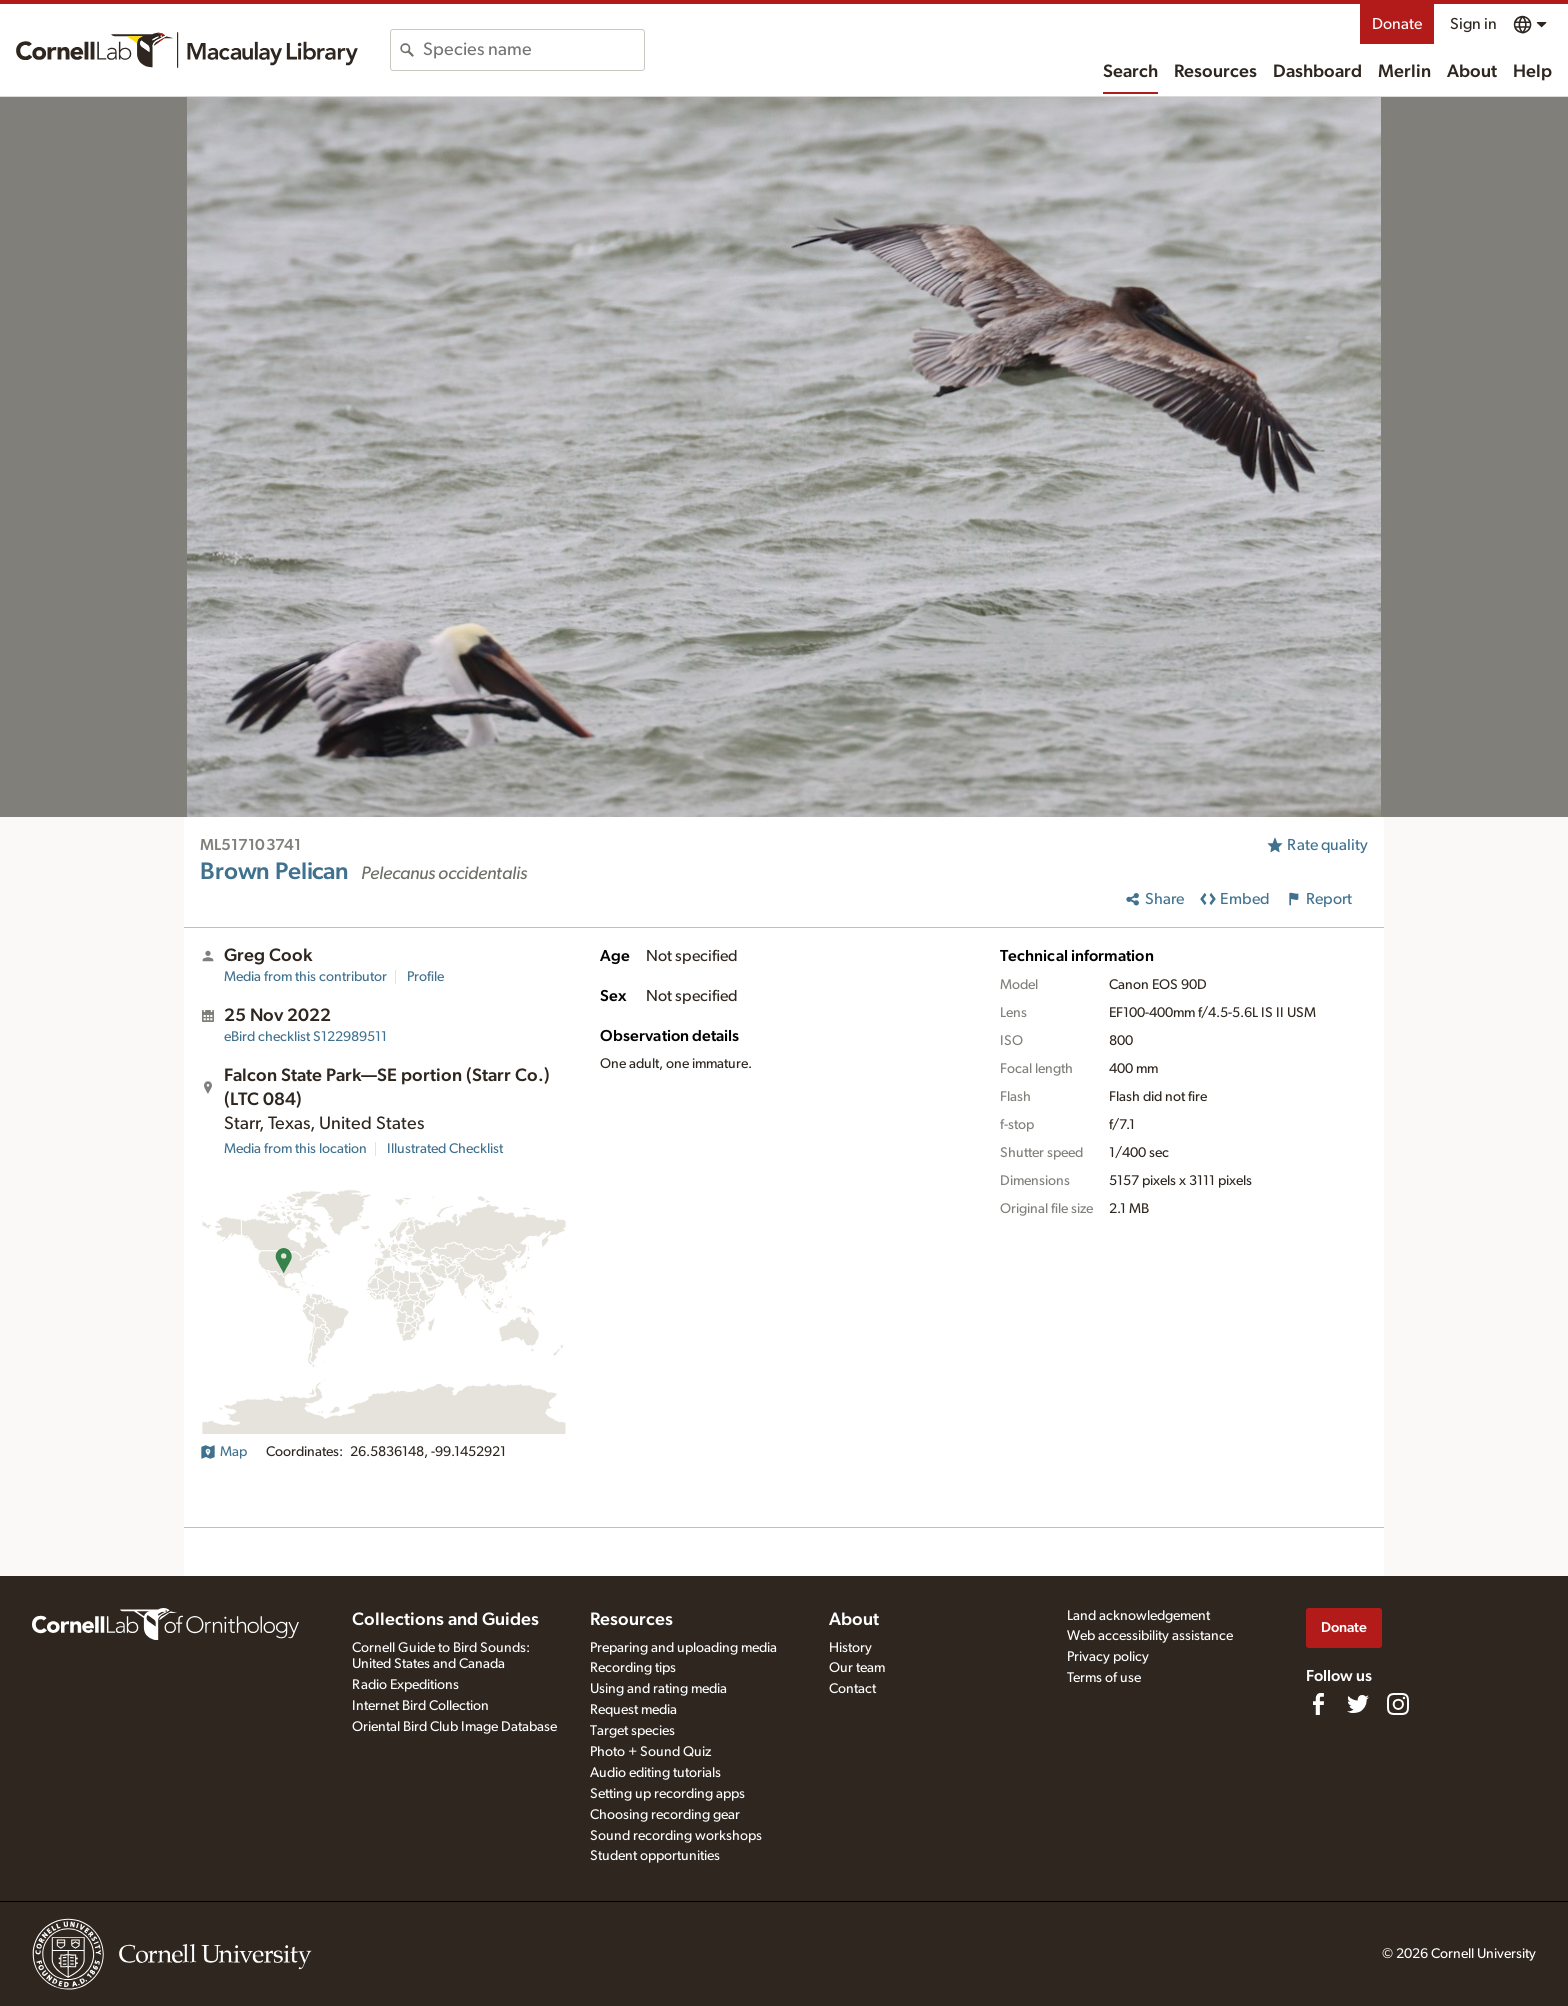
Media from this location (295, 1149)
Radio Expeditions (405, 1685)
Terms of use (1104, 1678)
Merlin (1404, 72)
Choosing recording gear (665, 1815)
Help (1532, 72)
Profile (425, 977)
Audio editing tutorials (655, 1773)
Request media (633, 1710)
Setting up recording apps (667, 1794)
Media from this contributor (305, 977)
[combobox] (533, 50)
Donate (1397, 24)
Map (223, 1452)
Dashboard (1317, 72)
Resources (1215, 72)
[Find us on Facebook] (1318, 1704)
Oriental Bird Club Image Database (454, 1727)
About (1472, 72)
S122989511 (305, 1037)
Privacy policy (1108, 1657)
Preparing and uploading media (683, 1648)
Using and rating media (658, 1689)
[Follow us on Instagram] (1398, 1704)
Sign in (1473, 24)
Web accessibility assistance (1150, 1636)
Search (1130, 72)
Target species (632, 1731)
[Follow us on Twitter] (1358, 1704)
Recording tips (633, 1668)
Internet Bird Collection (420, 1706)
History (850, 1648)
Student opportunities (655, 1856)
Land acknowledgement (1138, 1616)
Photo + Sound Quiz (650, 1752)
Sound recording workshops (676, 1836)
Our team (857, 1668)
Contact (852, 1689)
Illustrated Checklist (445, 1149)
